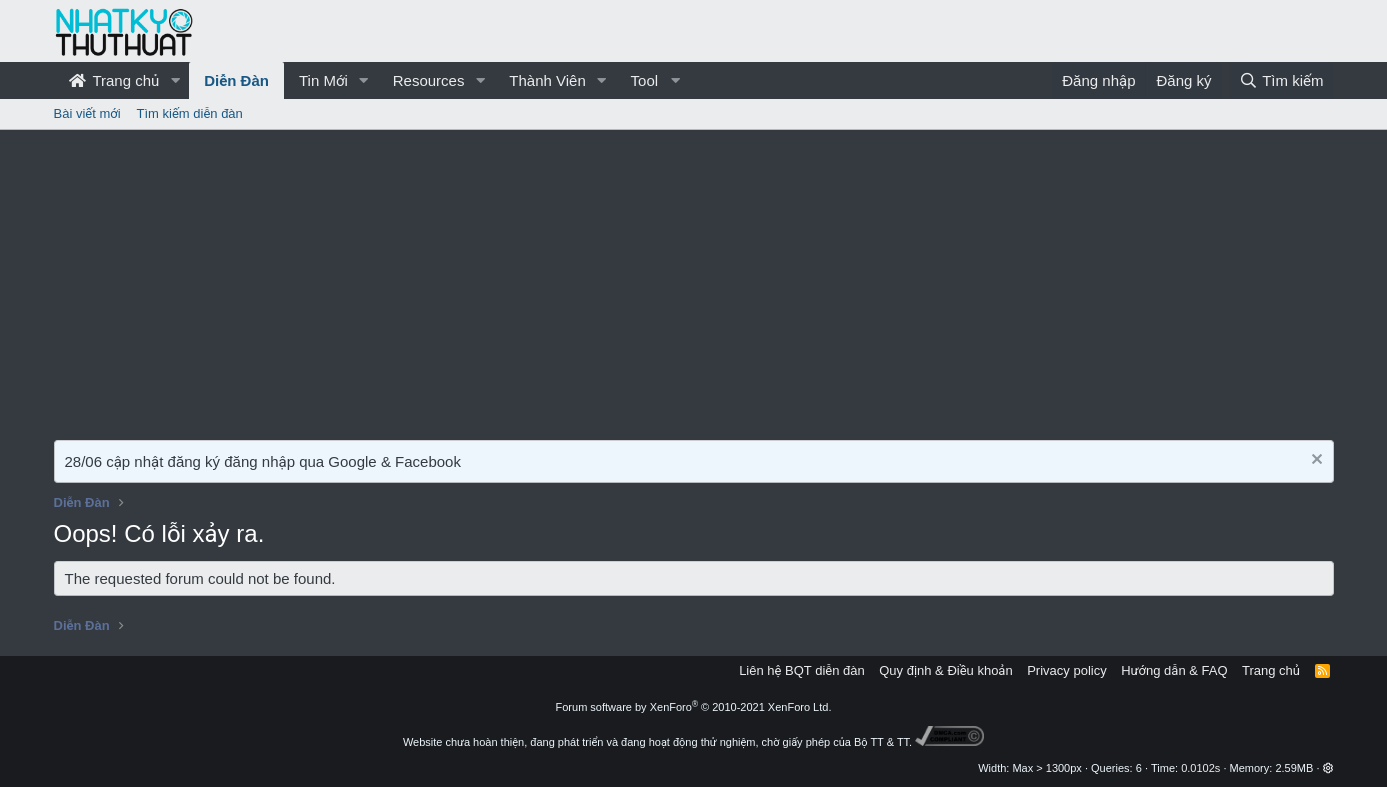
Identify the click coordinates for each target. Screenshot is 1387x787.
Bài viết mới (87, 113)
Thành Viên (547, 80)
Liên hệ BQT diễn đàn (802, 670)
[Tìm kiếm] (1281, 80)
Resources (429, 80)
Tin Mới (323, 80)
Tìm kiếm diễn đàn (190, 113)
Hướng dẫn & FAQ (1174, 670)
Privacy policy (1066, 670)
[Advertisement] (694, 280)
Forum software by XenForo (694, 707)
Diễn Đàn (236, 80)
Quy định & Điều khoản (945, 670)
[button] (175, 80)
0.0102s (1200, 768)
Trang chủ (114, 80)
